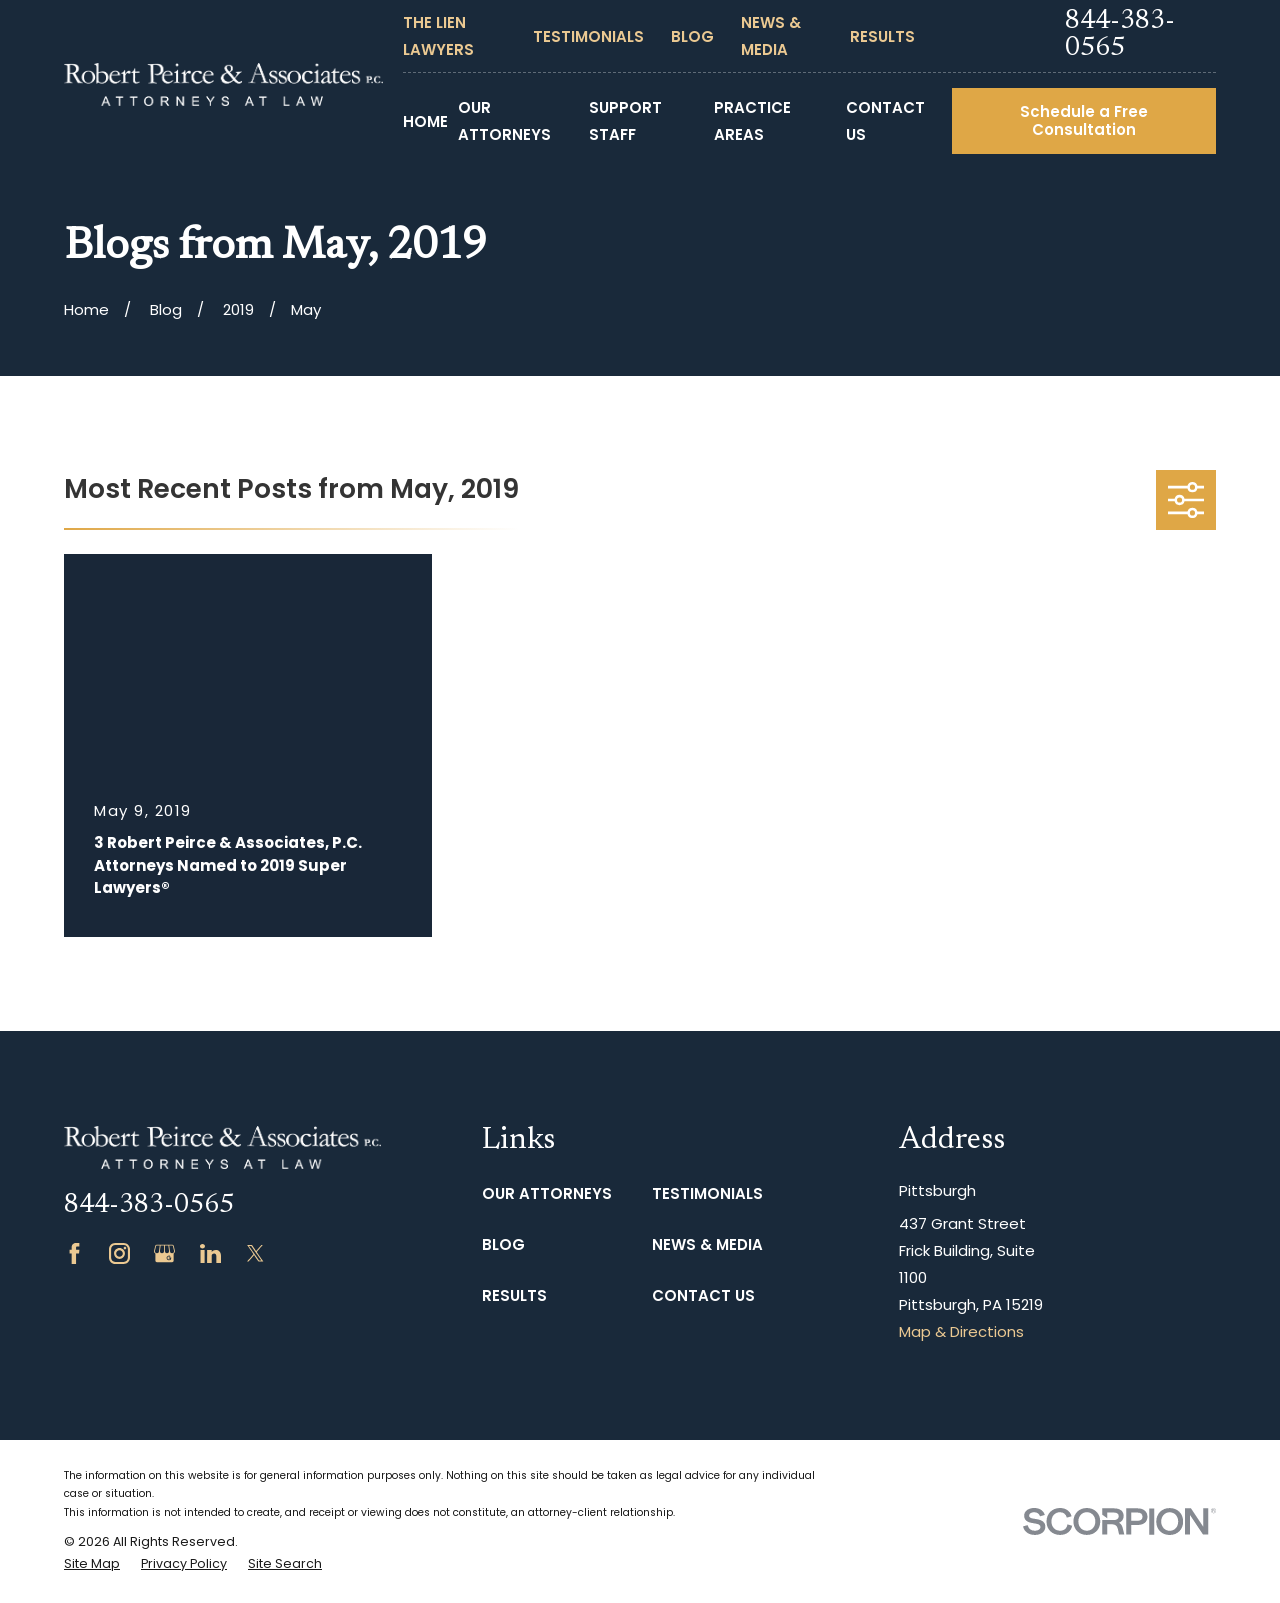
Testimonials (588, 36)
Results (882, 36)
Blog (692, 36)
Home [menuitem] (425, 121)
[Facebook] (74, 1253)
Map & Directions (961, 1331)
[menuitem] (92, 1564)
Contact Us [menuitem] (885, 121)
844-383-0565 (1120, 35)
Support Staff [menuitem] (625, 121)
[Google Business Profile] (164, 1253)
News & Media (707, 1244)
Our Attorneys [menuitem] (504, 121)
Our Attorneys (547, 1193)
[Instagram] (119, 1253)
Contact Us (703, 1295)
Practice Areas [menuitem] (752, 121)
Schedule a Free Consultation (1084, 120)
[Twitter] (255, 1253)
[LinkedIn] (210, 1253)
